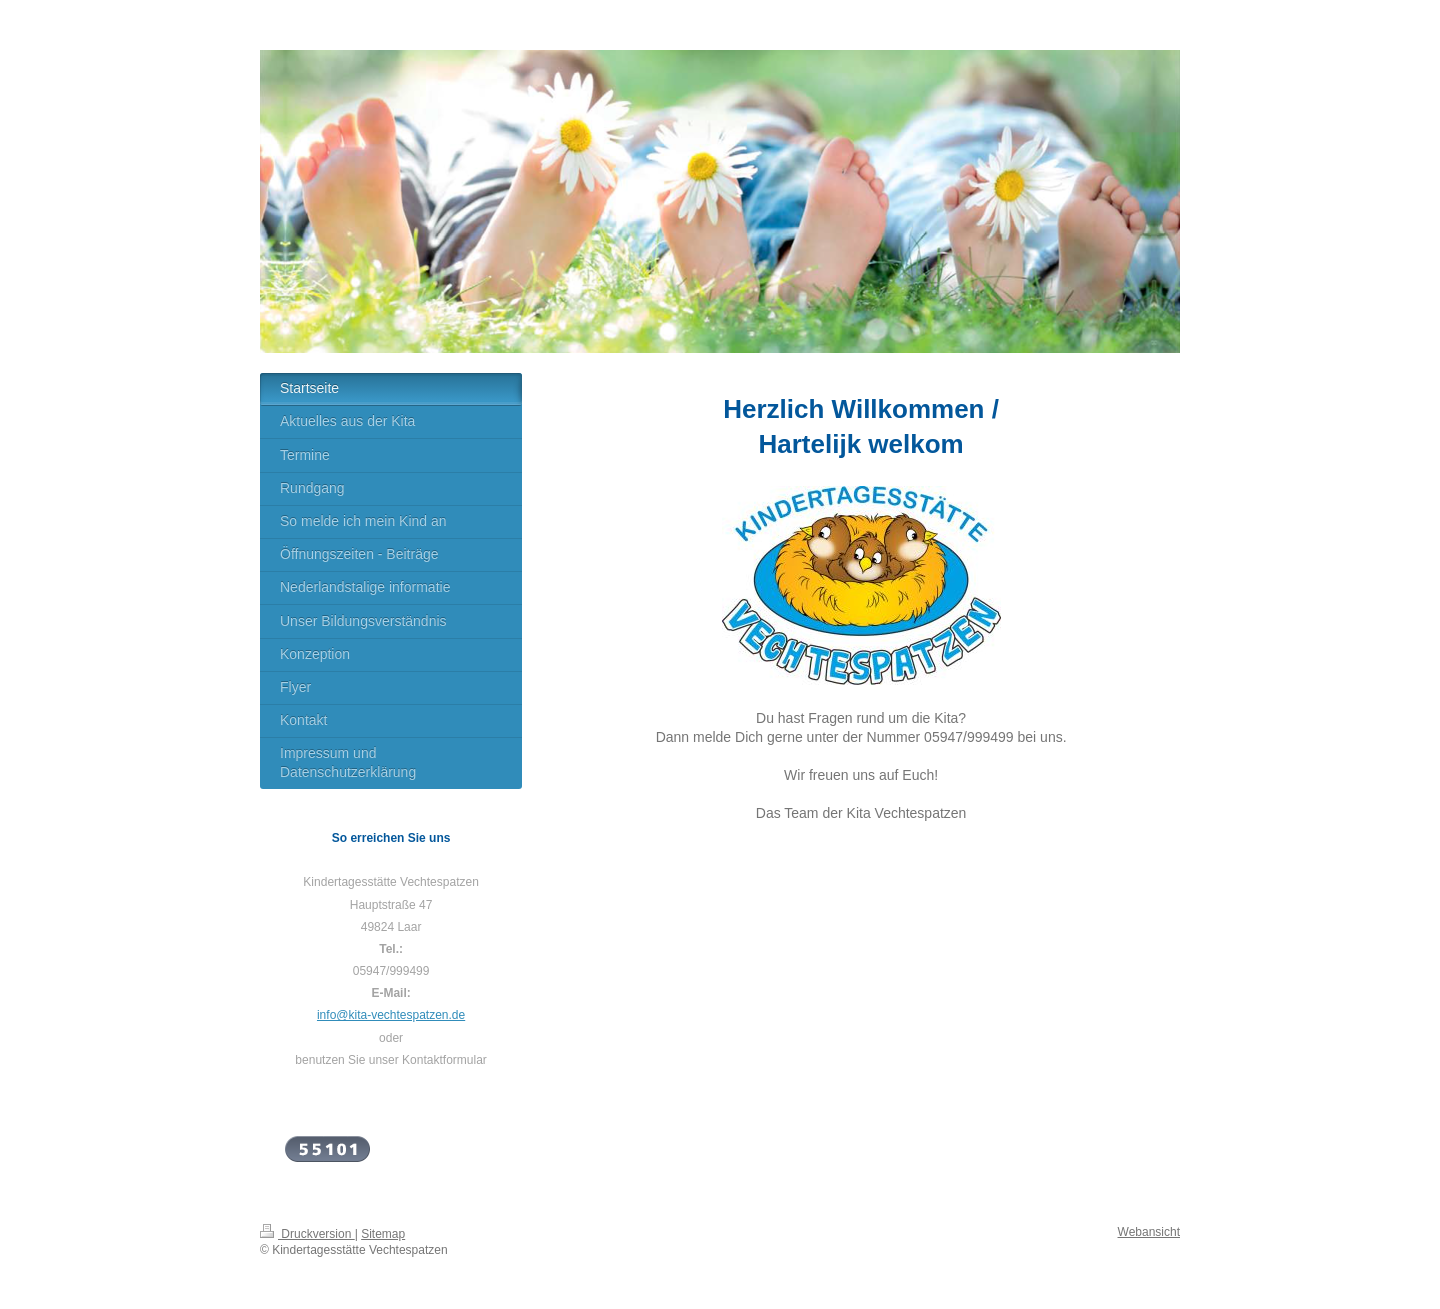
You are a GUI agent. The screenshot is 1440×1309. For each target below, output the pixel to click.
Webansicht (1149, 1232)
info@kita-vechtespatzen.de (391, 1015)
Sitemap (383, 1234)
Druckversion (307, 1234)
